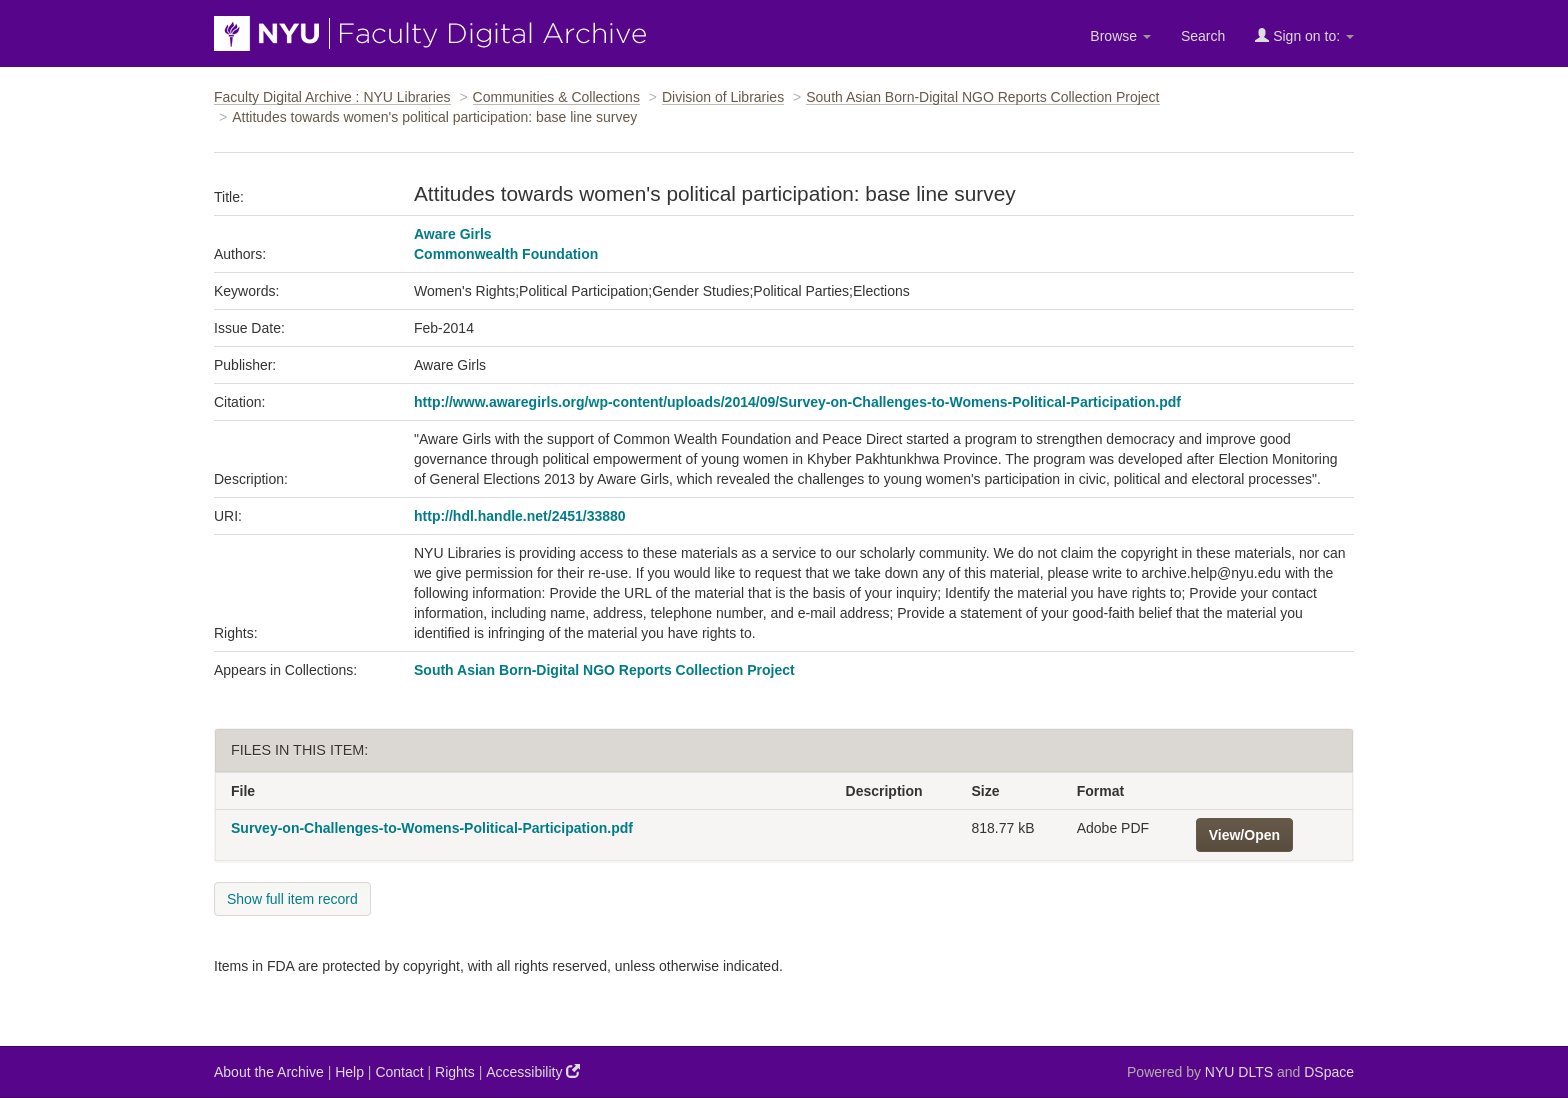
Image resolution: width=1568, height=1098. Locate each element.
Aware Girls (453, 234)
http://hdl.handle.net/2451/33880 (520, 516)
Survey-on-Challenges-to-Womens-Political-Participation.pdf (432, 828)
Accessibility (533, 1071)
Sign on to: (1304, 35)
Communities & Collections (556, 97)
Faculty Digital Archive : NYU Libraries (332, 97)
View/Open (1244, 835)
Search (1203, 36)
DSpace (1329, 1072)
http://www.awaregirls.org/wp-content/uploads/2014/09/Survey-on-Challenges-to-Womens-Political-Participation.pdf (797, 402)
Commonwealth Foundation (506, 254)
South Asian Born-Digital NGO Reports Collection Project (982, 97)
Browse (1120, 36)
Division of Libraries (723, 97)
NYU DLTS (1239, 1072)
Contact (399, 1072)
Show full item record (292, 899)
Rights (455, 1072)
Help (349, 1072)
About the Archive (269, 1072)
